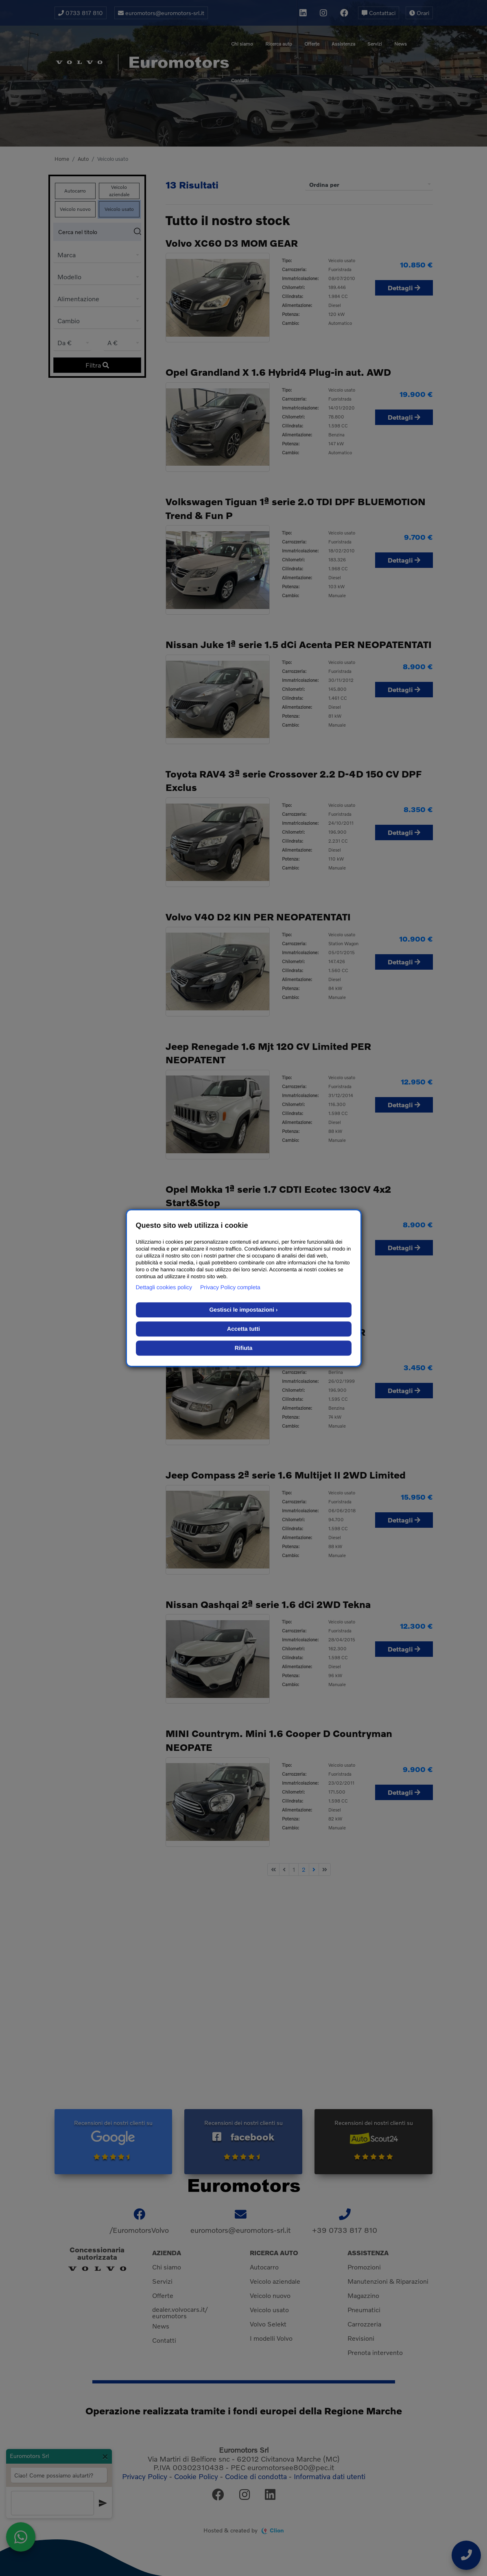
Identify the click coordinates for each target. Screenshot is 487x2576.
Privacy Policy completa (230, 1287)
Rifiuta (244, 1348)
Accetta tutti (243, 1328)
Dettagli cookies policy (164, 1287)
